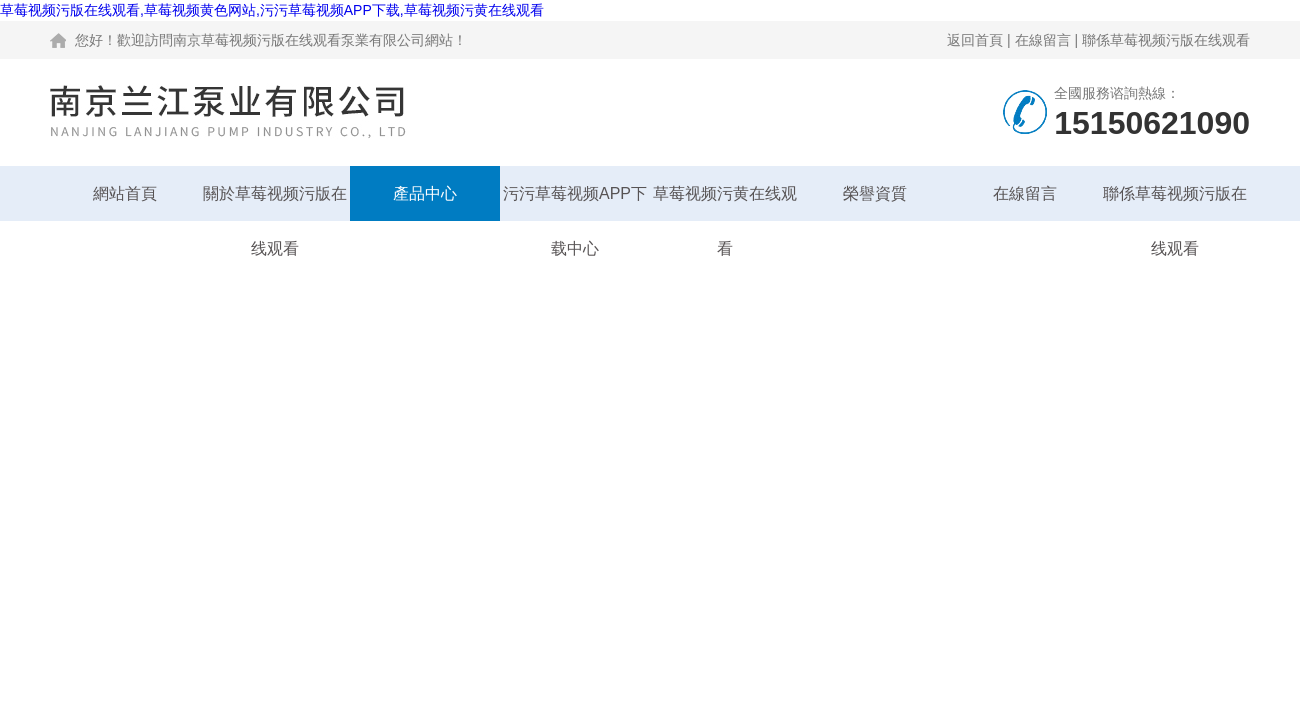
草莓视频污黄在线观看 (725, 203)
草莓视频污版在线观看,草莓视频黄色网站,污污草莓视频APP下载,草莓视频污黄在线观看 (272, 10)
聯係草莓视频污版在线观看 (1166, 40)
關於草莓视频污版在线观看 (275, 203)
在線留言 (1043, 40)
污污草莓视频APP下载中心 (575, 203)
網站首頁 (125, 193)
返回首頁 (975, 40)
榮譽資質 (875, 193)
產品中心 (425, 193)
